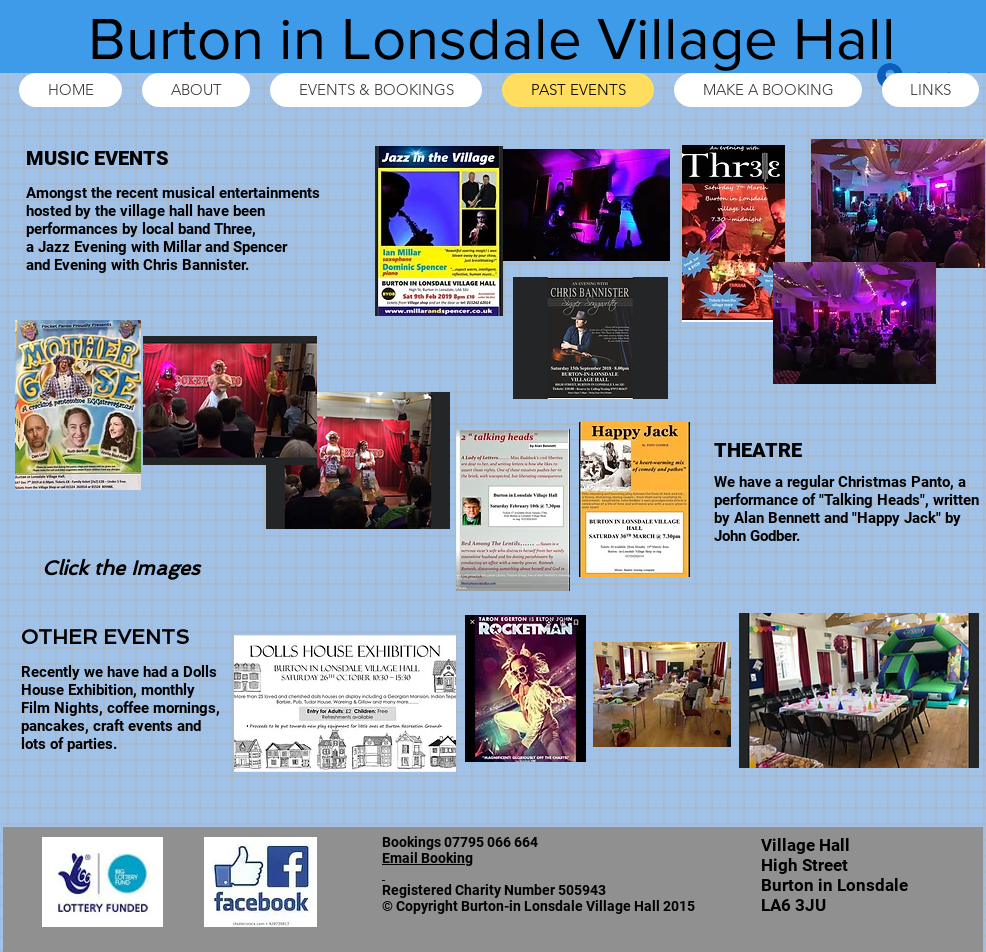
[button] (345, 703)
